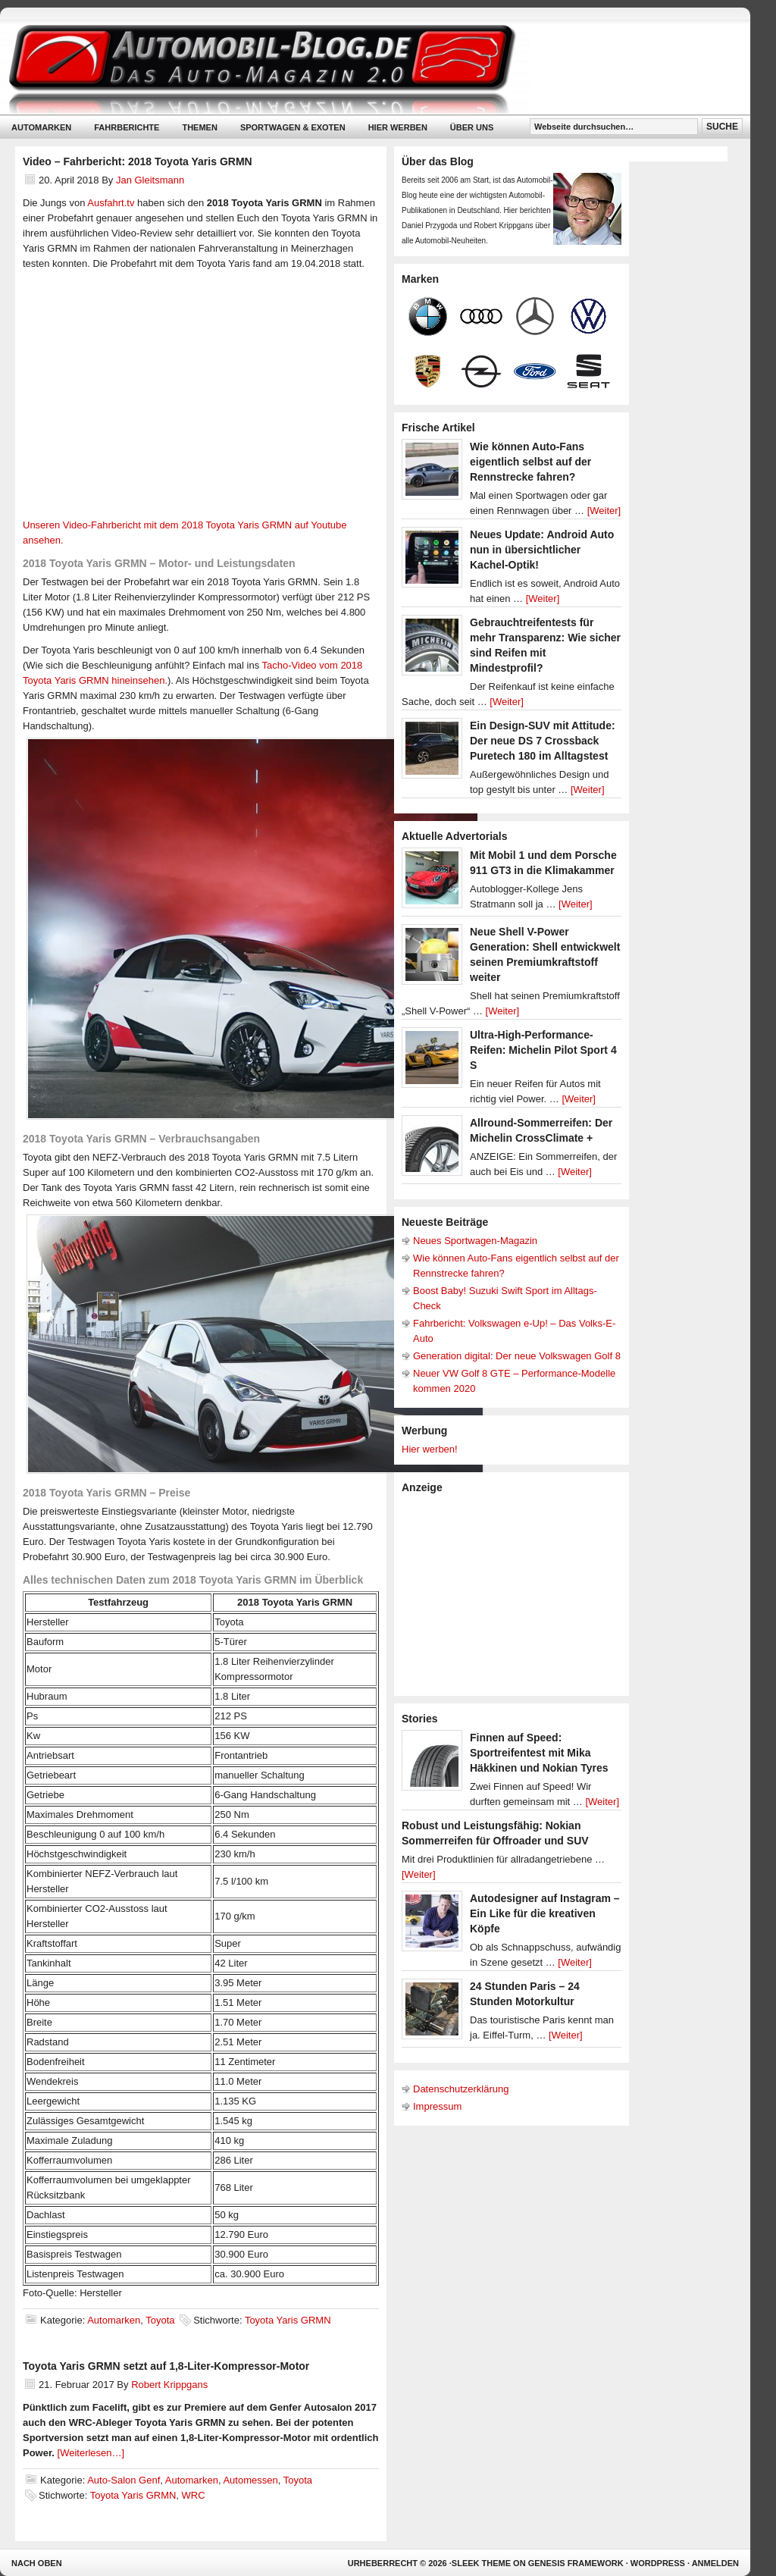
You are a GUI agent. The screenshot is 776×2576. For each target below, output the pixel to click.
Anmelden (715, 2563)
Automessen (250, 2480)
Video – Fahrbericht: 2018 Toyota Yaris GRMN (137, 161)
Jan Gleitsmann (150, 180)
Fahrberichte (126, 127)
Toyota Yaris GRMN (288, 2320)
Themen (199, 127)
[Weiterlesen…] (91, 2452)
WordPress (657, 2563)
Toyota (160, 2320)
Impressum (437, 2106)
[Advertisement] (515, 1593)
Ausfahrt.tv (110, 202)
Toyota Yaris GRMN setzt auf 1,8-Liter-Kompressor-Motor (166, 2366)
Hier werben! (430, 1449)
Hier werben (397, 127)
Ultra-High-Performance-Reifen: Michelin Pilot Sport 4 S (543, 1050)
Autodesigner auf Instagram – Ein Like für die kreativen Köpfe (545, 1913)
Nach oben (36, 2563)
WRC (193, 2495)
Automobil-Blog (364, 69)
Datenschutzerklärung (460, 2089)
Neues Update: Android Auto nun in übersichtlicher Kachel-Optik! (542, 549)
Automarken (41, 127)
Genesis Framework (576, 2563)
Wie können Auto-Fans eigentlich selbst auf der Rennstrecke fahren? (530, 461)
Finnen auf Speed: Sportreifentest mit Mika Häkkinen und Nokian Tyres (539, 1752)
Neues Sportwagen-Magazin (475, 1240)
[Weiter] (604, 510)
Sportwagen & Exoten (293, 127)
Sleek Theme (481, 2563)
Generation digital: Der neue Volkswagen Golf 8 (517, 1356)
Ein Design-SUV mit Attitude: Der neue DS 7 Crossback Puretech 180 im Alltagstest (542, 740)
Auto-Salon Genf (123, 2480)
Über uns (471, 127)
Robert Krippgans (169, 2384)
